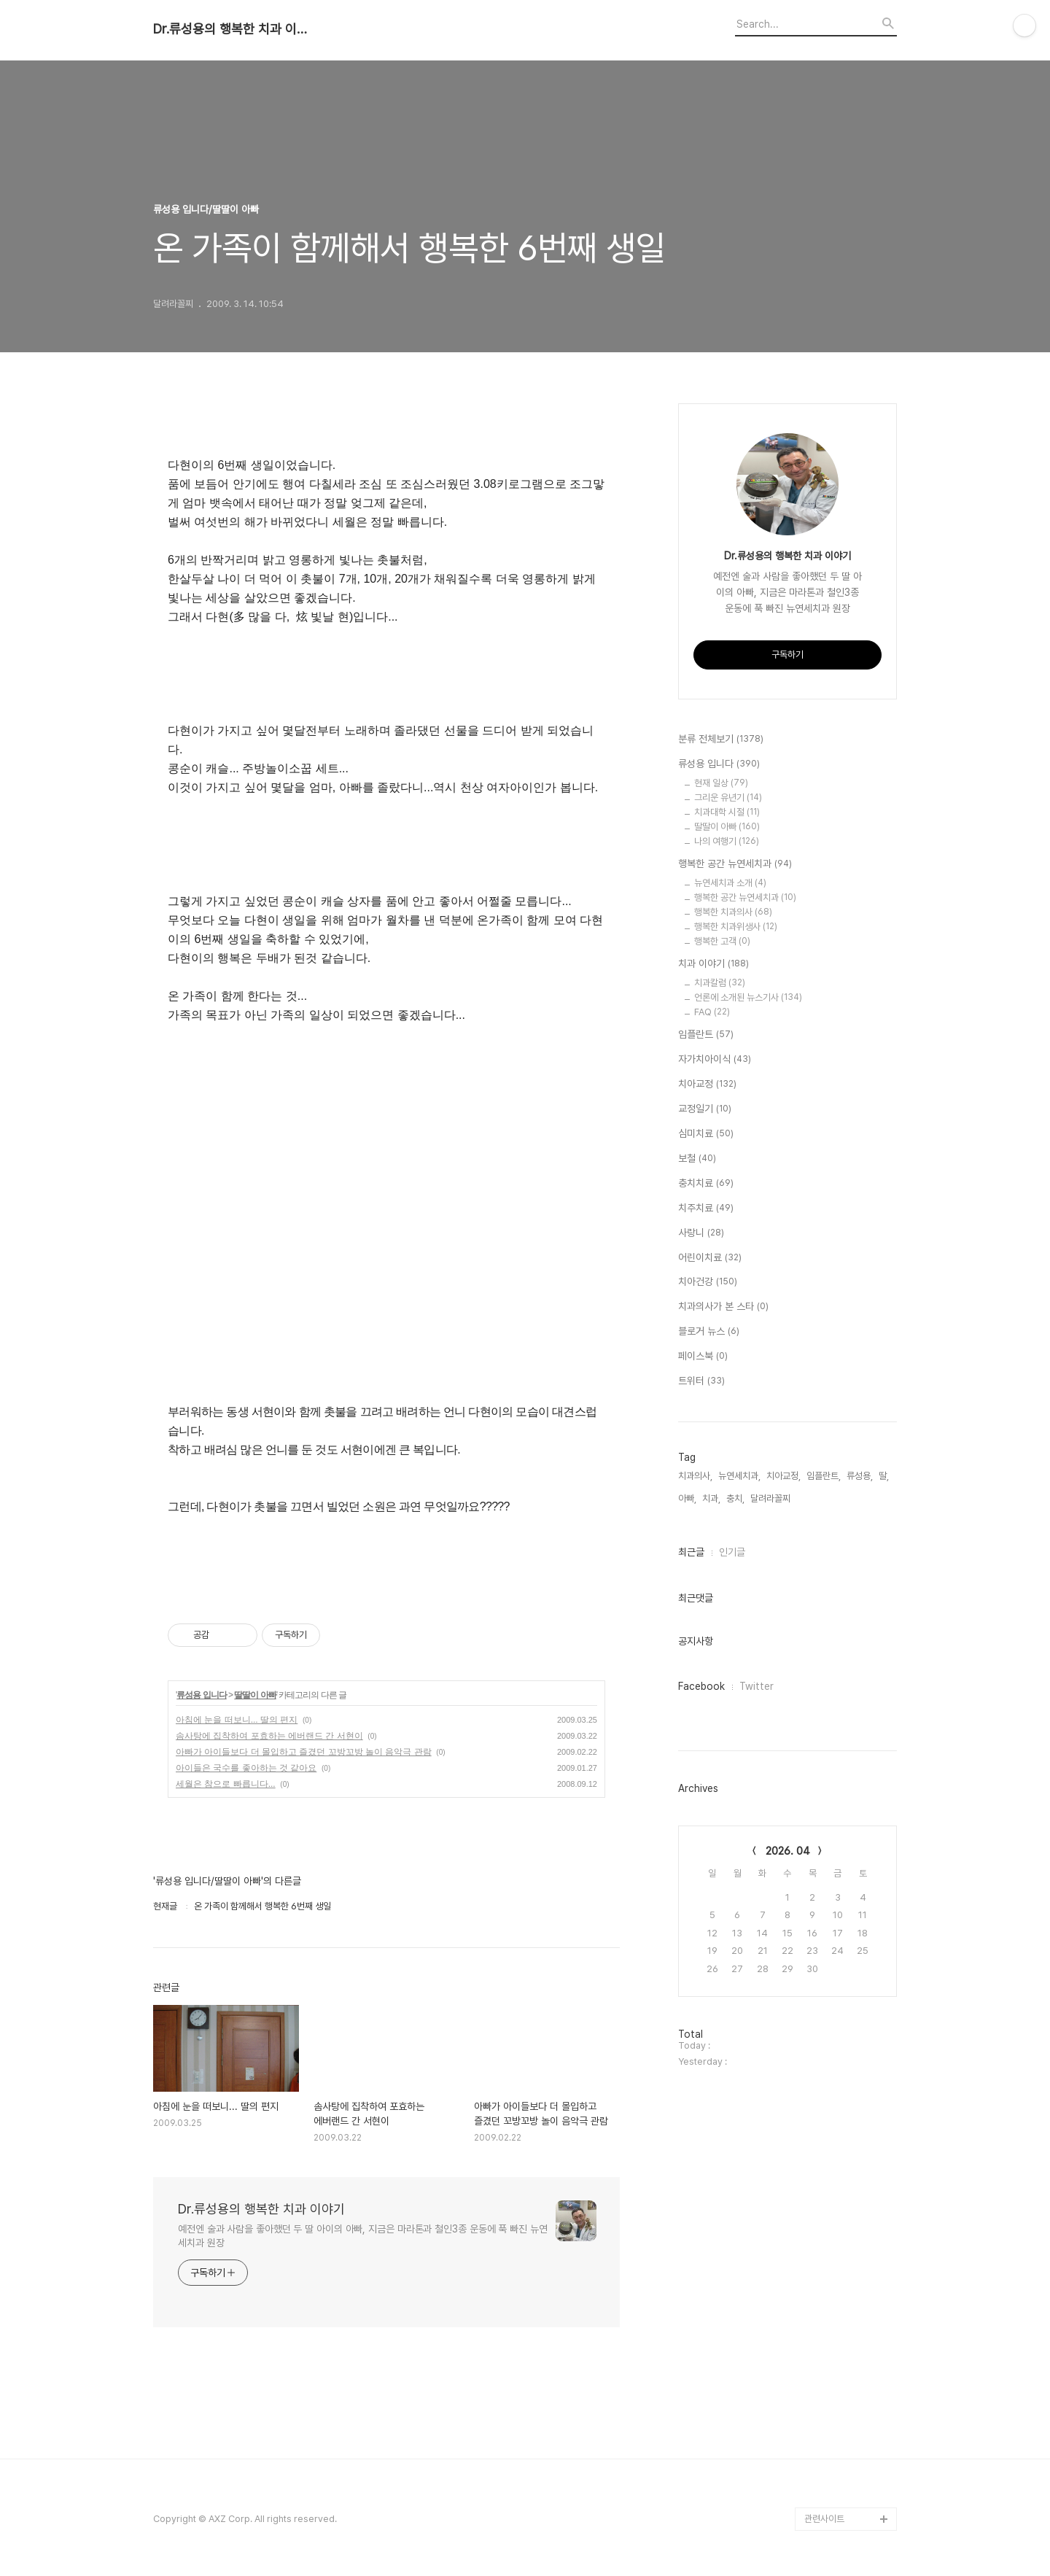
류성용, (860, 1475)
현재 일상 (721, 782)
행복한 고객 (722, 941)
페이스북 (703, 1356)
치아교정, (783, 1475)
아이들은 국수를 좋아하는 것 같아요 (246, 1768)
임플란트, (823, 1475)
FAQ (712, 1011)
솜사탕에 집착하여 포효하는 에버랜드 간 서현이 (269, 1736)
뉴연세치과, (739, 1475)
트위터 (701, 1381)
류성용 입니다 (201, 1695)
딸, (884, 1475)
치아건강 (707, 1282)
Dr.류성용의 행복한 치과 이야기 (233, 29)
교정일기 (704, 1109)
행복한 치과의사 (733, 912)
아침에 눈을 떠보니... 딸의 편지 (237, 1720)
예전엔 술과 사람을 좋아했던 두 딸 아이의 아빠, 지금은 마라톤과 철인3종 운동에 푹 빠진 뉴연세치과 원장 (363, 2236)
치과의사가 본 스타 (723, 1307)
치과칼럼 (719, 982)
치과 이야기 (713, 964)
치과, (711, 1498)
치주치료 (706, 1208)
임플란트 (706, 1035)
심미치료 (706, 1134)
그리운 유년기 (728, 797)
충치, (735, 1498)
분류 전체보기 (720, 739)
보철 (697, 1159)
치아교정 (707, 1084)
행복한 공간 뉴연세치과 (735, 864)
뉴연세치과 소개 (730, 882)
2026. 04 (788, 1851)
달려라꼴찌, (771, 1498)
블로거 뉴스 (708, 1331)
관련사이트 (824, 2518)
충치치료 (706, 1183)
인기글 (732, 1552)
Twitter (756, 1686)
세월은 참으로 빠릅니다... (226, 1784)
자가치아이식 (714, 1059)
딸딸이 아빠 (255, 1695)
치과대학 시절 (727, 812)
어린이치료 (710, 1258)
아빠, (687, 1498)
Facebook (701, 1686)
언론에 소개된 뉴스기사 (748, 997)
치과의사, (695, 1475)
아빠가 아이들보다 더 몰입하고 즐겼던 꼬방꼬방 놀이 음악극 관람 (304, 1752)
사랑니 (701, 1233)
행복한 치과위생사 (735, 926)
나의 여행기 (726, 841)
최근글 (691, 1552)
